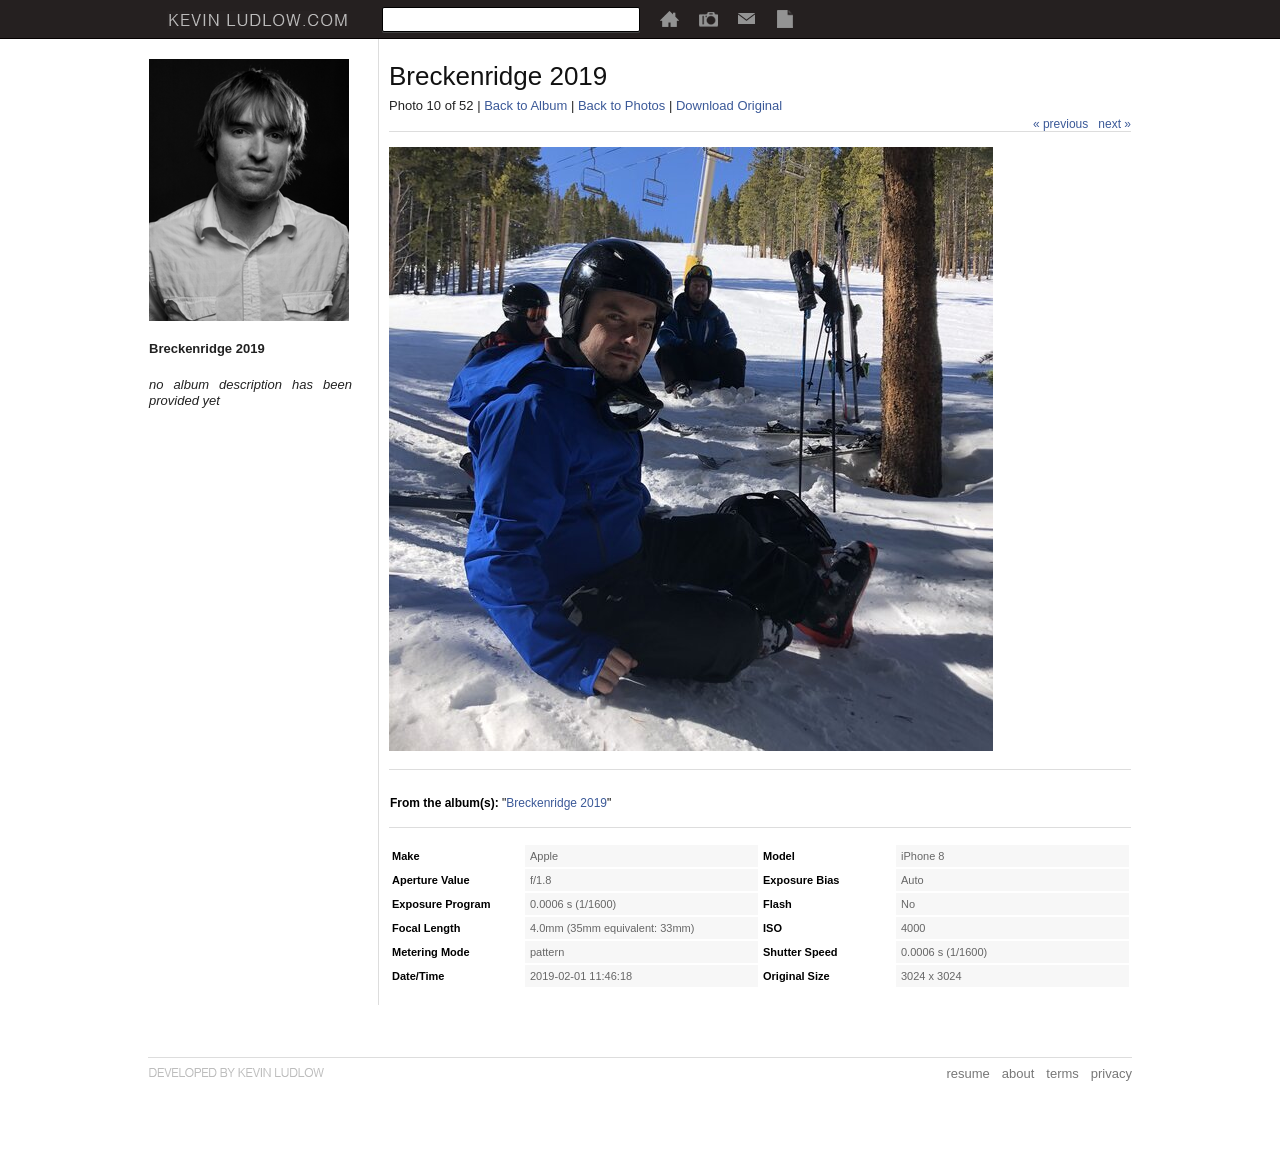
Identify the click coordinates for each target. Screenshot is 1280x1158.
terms (1062, 1073)
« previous (1060, 124)
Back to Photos (621, 105)
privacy (1111, 1073)
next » (1114, 124)
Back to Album (525, 105)
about (1018, 1073)
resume (967, 1073)
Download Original (729, 105)
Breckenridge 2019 (556, 803)
